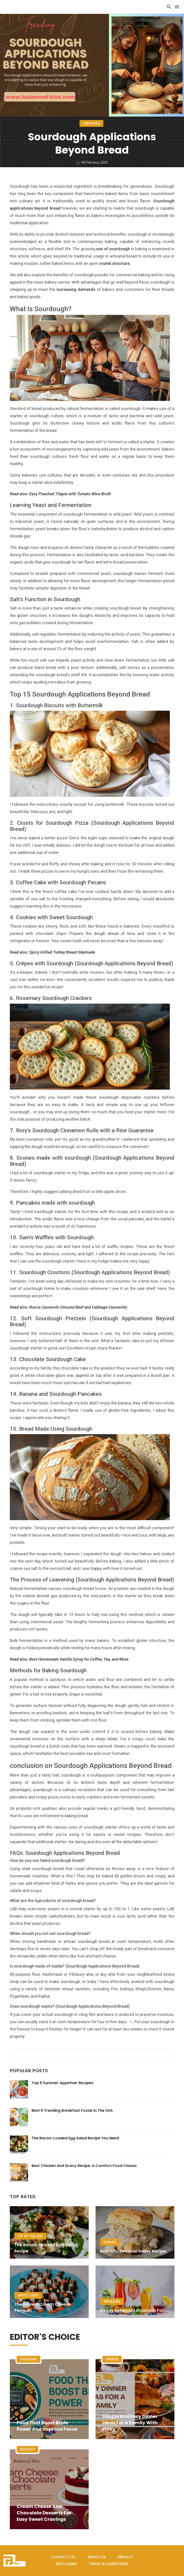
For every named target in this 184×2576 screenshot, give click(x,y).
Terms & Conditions (108, 2563)
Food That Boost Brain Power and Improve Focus (47, 2425)
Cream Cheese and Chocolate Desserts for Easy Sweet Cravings (44, 2512)
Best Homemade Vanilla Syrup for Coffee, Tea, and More (78, 1659)
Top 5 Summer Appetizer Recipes (62, 2082)
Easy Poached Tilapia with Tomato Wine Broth (70, 493)
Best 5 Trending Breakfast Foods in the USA (72, 2110)
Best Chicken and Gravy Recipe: (133, 2251)
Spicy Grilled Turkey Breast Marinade (62, 952)
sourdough (24, 1966)
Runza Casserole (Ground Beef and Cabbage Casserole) (78, 1307)
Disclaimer (66, 2563)
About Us (96, 2557)
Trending (91, 123)
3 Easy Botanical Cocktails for (132, 2310)
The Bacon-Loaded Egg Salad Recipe (46, 2248)
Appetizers (28, 2295)
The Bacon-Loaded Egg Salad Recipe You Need (75, 2138)
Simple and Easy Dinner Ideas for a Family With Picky (129, 2422)
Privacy (125, 2557)
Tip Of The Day (30, 2236)
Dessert (27, 2449)
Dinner (110, 2242)
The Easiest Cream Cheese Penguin (42, 2307)
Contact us (63, 2557)
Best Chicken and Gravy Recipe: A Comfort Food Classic (84, 2165)
